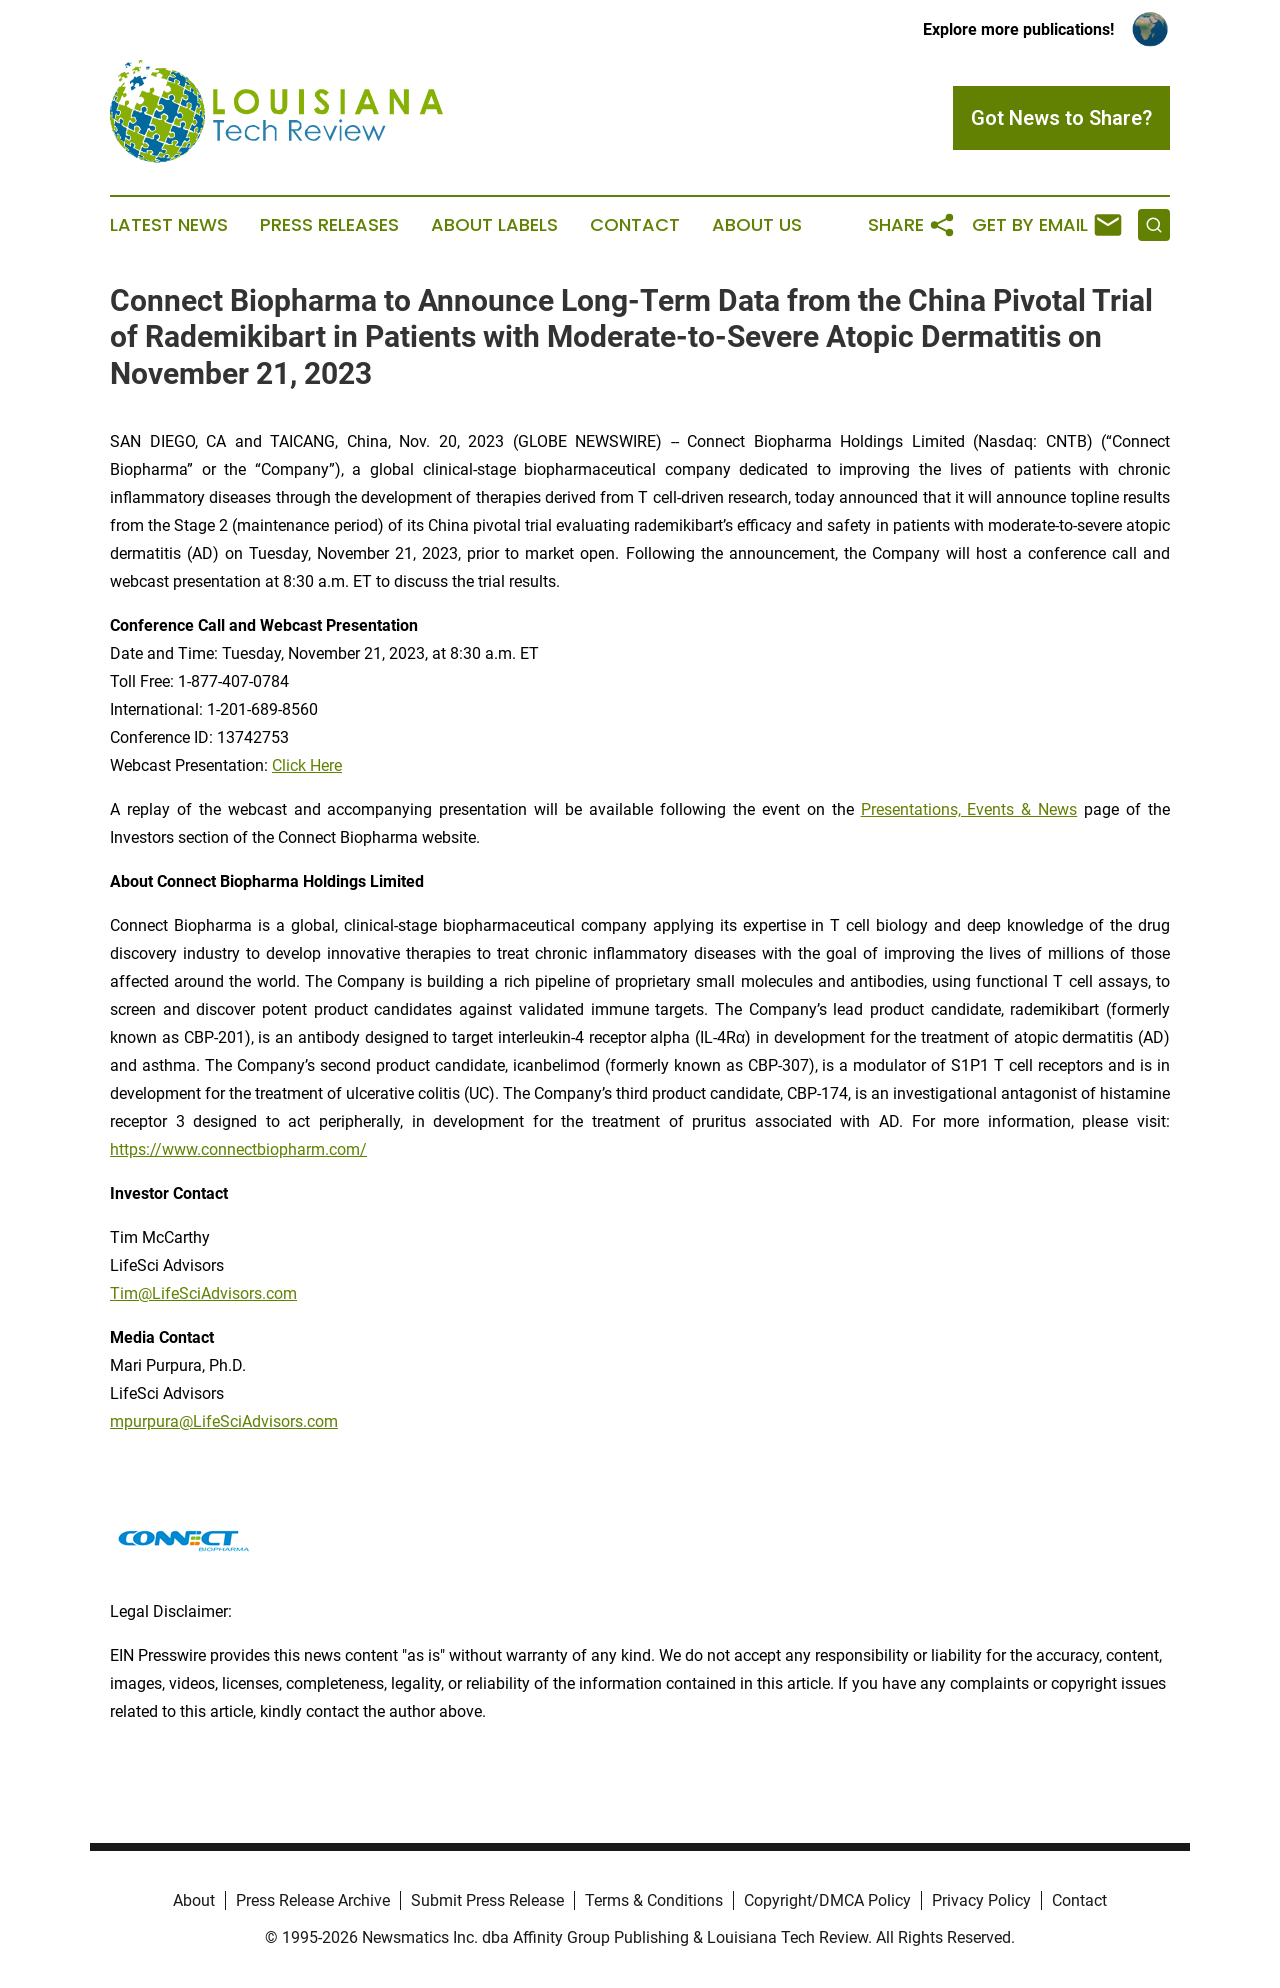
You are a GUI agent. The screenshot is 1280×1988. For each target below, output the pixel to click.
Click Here (307, 765)
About (194, 1900)
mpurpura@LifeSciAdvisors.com (224, 1421)
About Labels (494, 225)
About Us (757, 225)
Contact (635, 225)
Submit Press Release (487, 1900)
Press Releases (329, 225)
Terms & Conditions (654, 1900)
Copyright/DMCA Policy (827, 1900)
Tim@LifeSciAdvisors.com (203, 1293)
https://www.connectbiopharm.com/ (238, 1149)
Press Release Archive (313, 1900)
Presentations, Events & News (969, 809)
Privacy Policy (981, 1900)
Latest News (169, 225)
